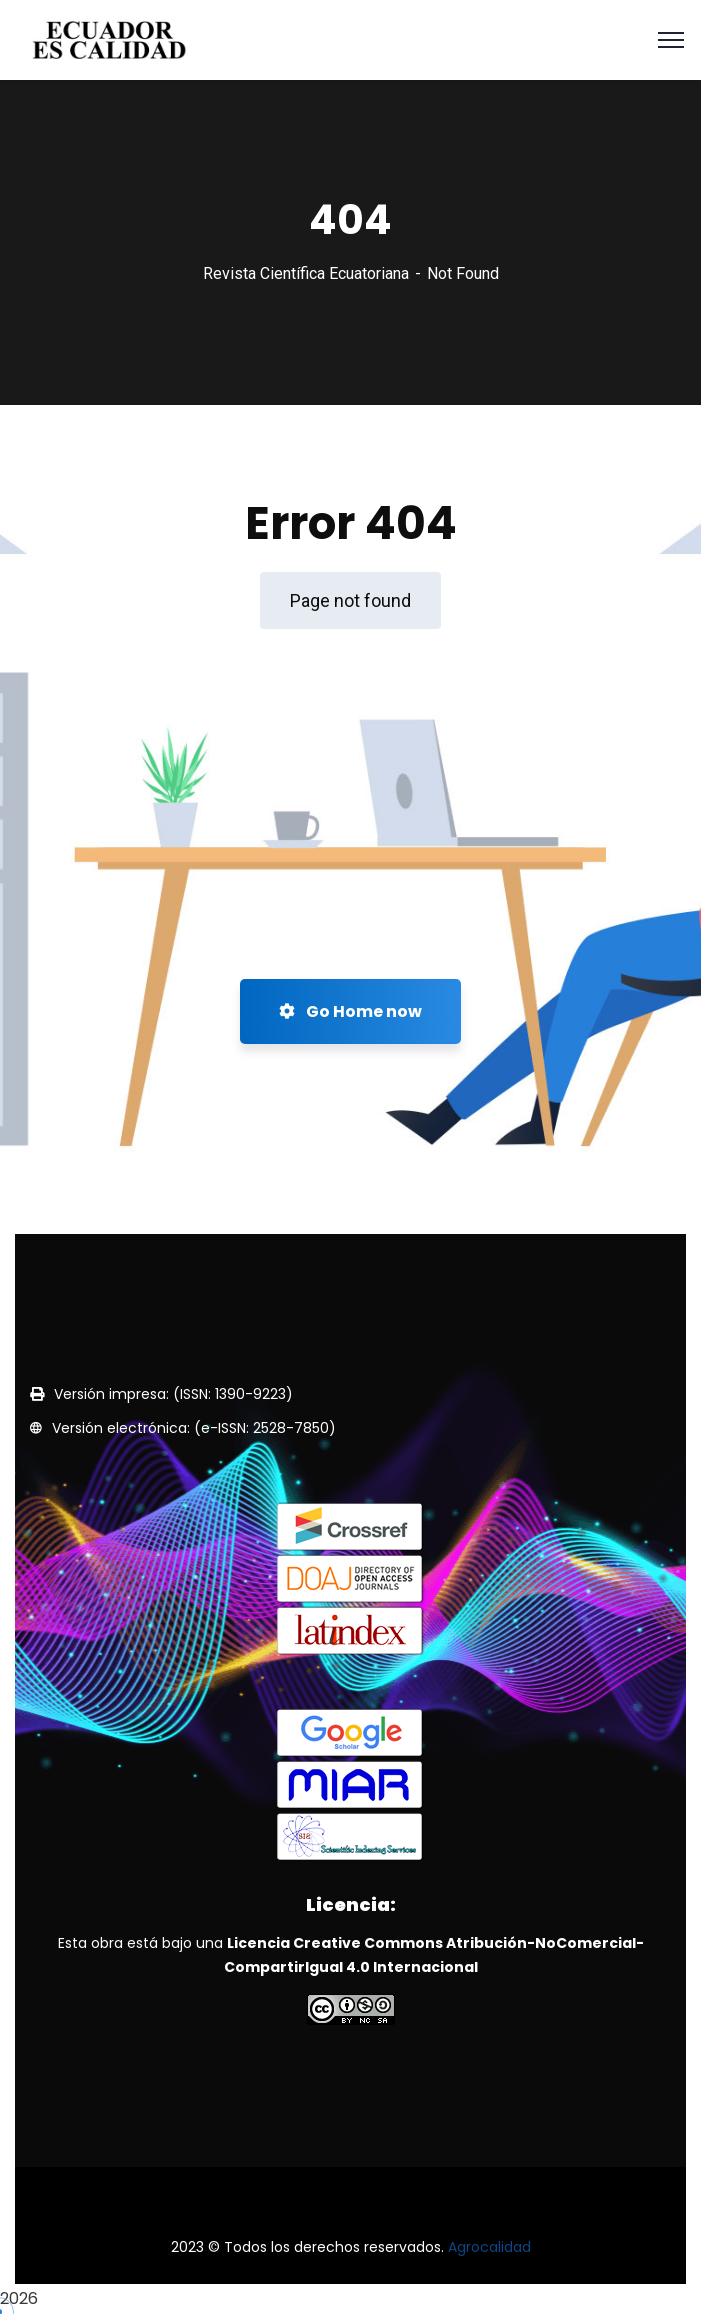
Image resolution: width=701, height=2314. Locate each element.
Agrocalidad (489, 2247)
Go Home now (350, 1011)
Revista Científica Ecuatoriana (306, 273)
